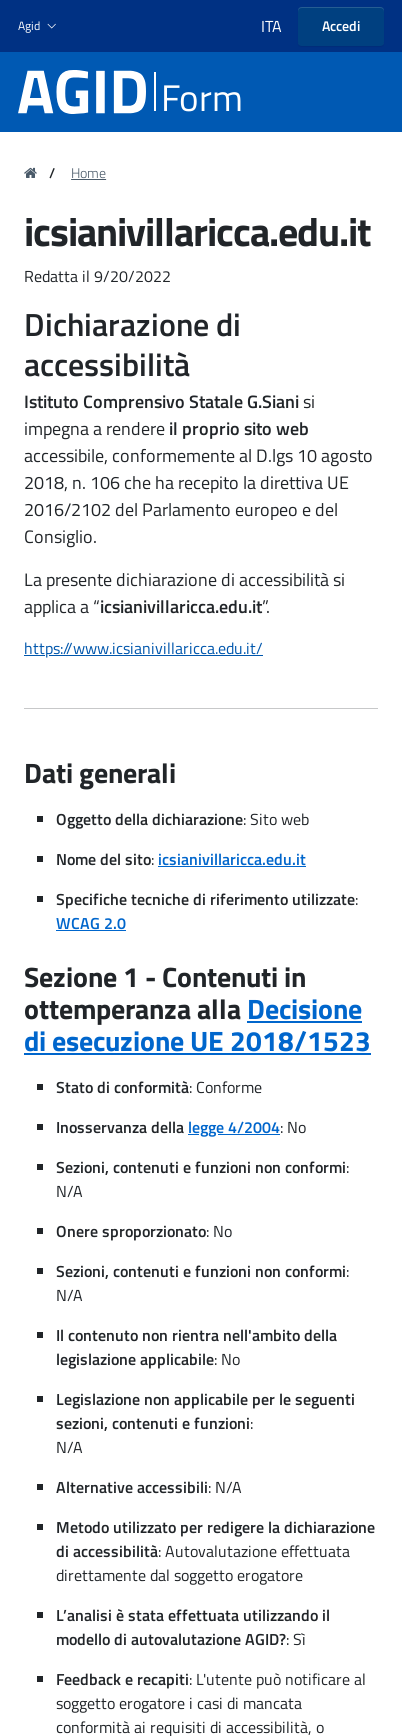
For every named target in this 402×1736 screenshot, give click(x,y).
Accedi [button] (341, 25)
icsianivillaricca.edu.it (232, 859)
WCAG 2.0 (91, 923)
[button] (39, 26)
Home (88, 173)
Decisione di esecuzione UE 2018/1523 (197, 1024)
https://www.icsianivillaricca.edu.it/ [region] (143, 648)
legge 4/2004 (234, 1127)
